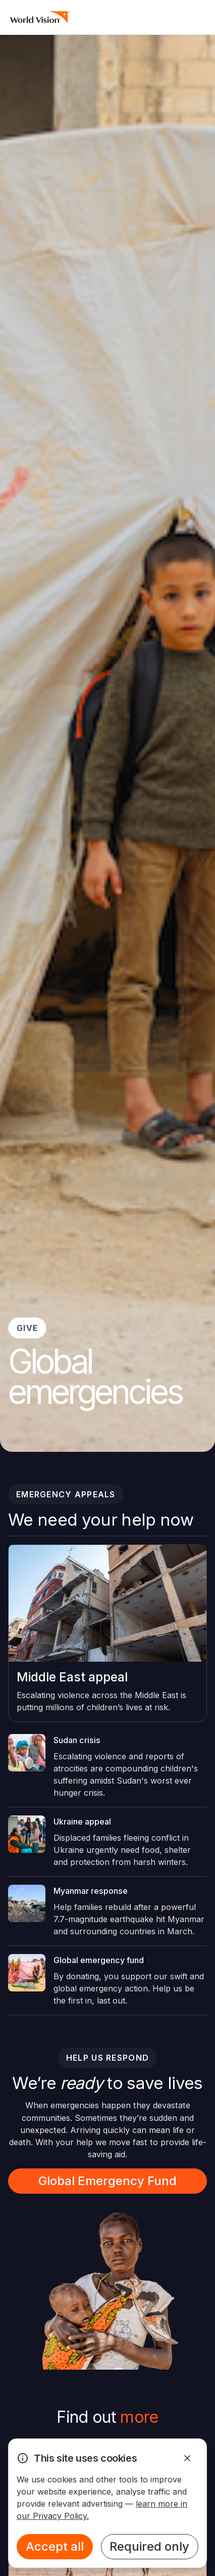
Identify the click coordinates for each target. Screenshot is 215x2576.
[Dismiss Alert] (187, 2458)
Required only (149, 2546)
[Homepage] (40, 17)
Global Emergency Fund (107, 2180)
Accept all (55, 2546)
